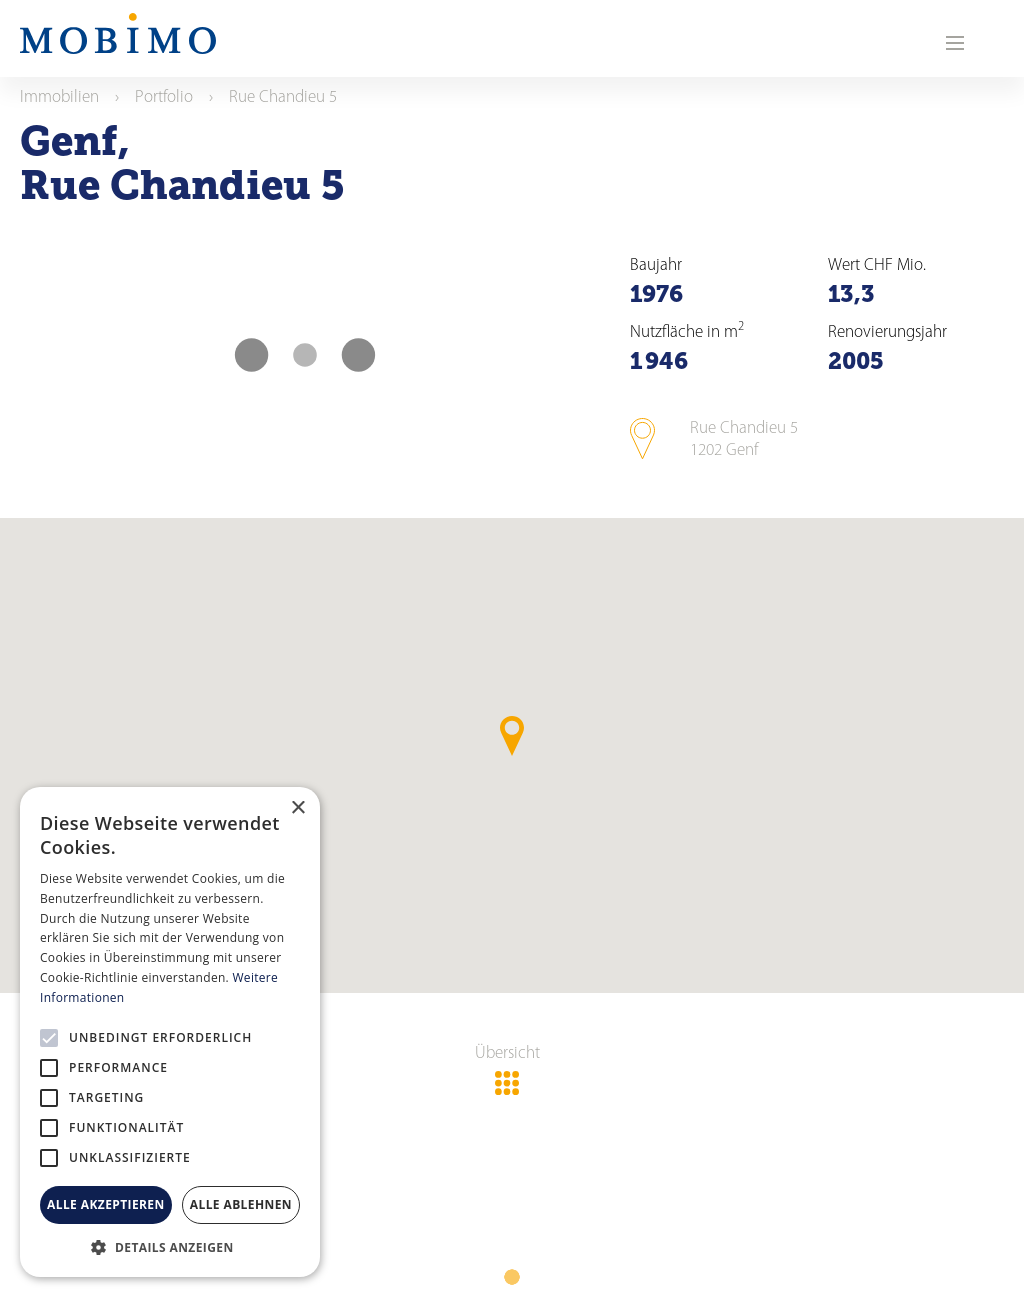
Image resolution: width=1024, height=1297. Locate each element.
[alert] (170, 1032)
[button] (170, 1247)
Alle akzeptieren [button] (106, 1204)
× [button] (297, 808)
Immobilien (59, 97)
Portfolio (164, 97)
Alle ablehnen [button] (241, 1204)
